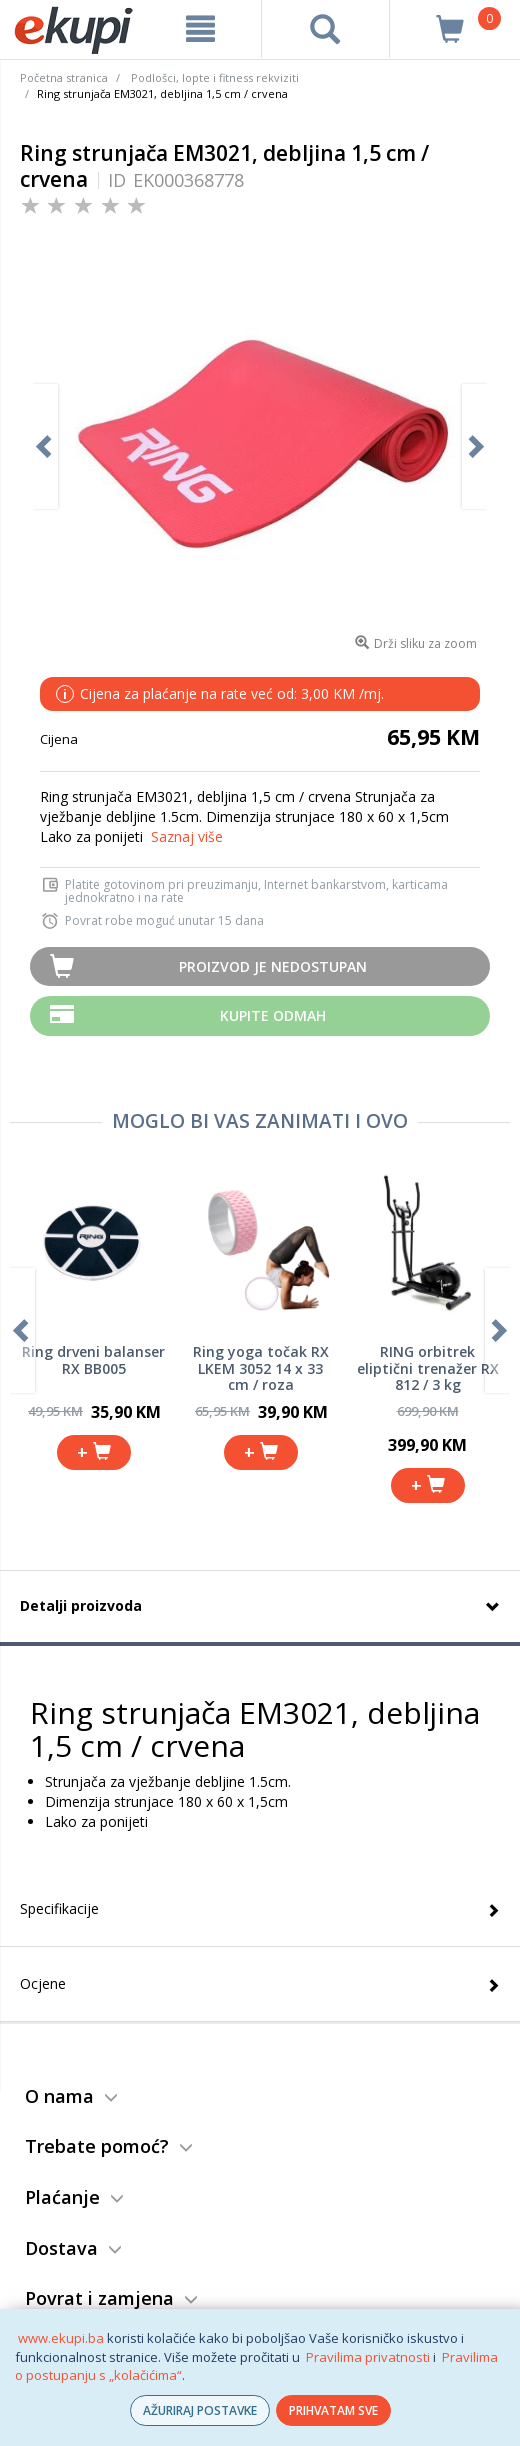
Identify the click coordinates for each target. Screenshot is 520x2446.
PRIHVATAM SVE (333, 2410)
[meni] (200, 29)
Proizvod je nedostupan (273, 966)
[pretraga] (326, 29)
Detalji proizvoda (81, 1605)
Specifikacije (59, 1908)
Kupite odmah (273, 1015)
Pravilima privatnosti (368, 2357)
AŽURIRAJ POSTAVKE (200, 2410)
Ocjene (43, 1983)
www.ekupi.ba (61, 2338)
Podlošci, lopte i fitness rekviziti (215, 77)
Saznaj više (187, 836)
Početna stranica (64, 77)
